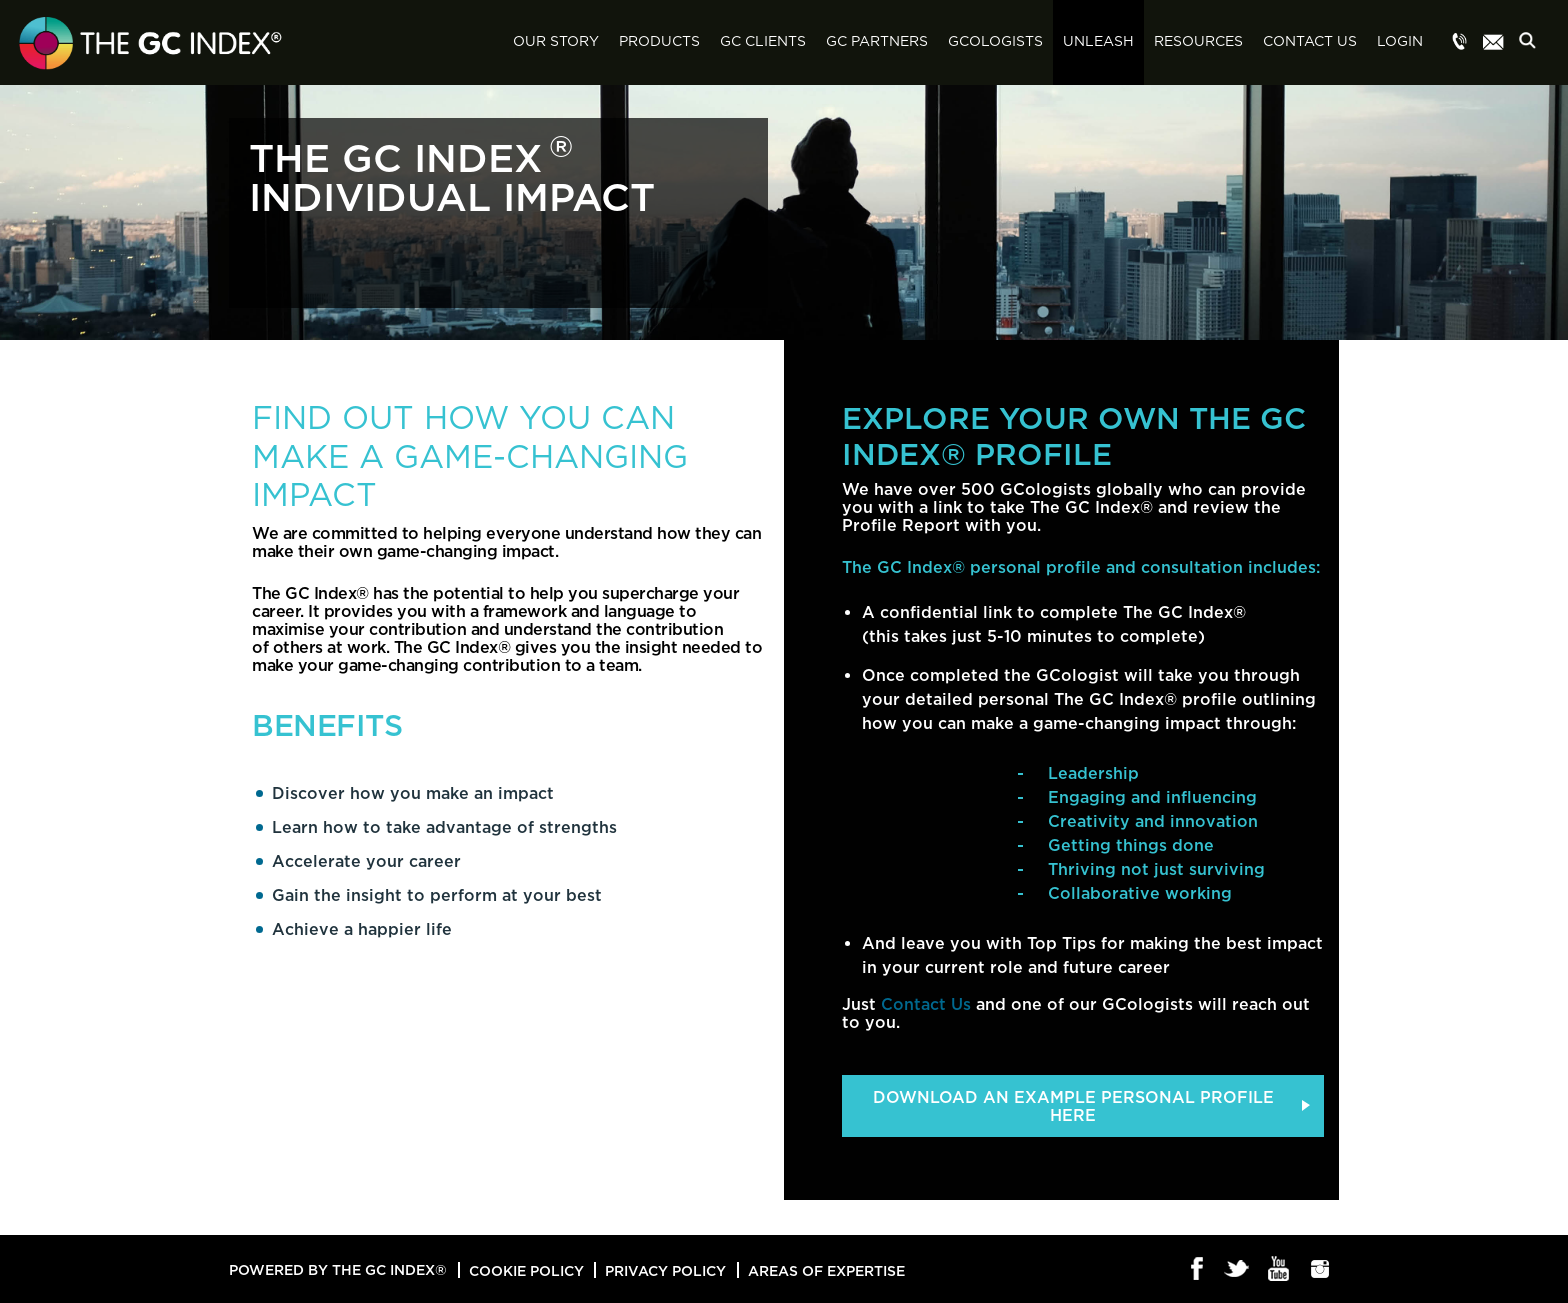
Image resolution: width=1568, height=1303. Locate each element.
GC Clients (763, 42)
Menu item (1460, 43)
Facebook (1197, 1270)
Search (1533, 43)
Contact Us (1310, 42)
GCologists (995, 42)
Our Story (556, 42)
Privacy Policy (665, 1270)
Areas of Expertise (826, 1270)
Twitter (1238, 1270)
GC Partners (877, 42)
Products (659, 42)
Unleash (1098, 42)
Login (1400, 42)
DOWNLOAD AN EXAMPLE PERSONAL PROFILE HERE (1073, 1106)
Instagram (1320, 1270)
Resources (1198, 42)
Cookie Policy (526, 1270)
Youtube (1279, 1270)
